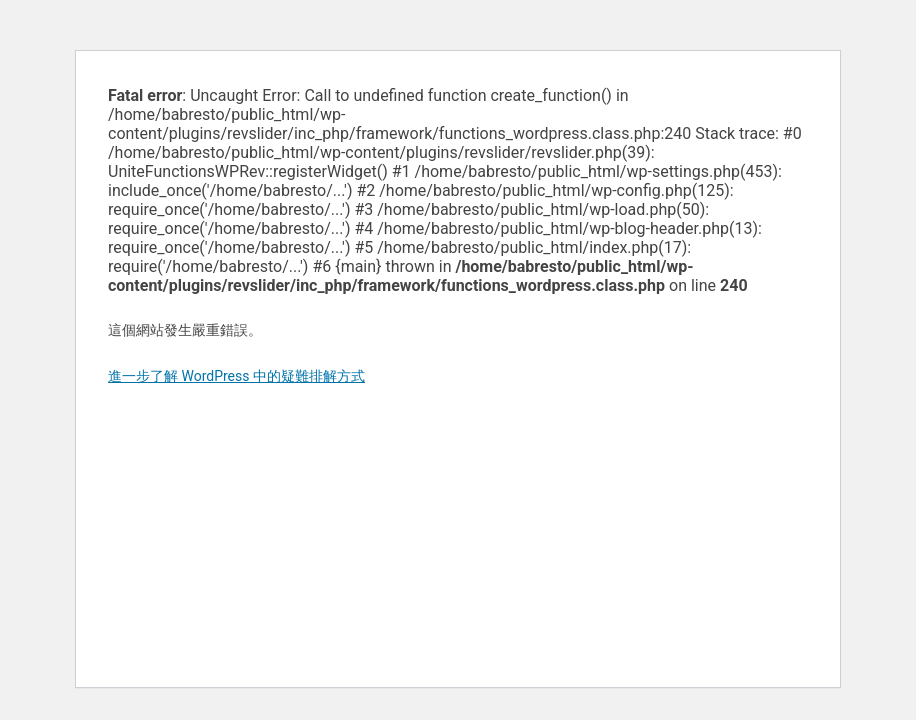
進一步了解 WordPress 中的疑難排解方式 (236, 376)
